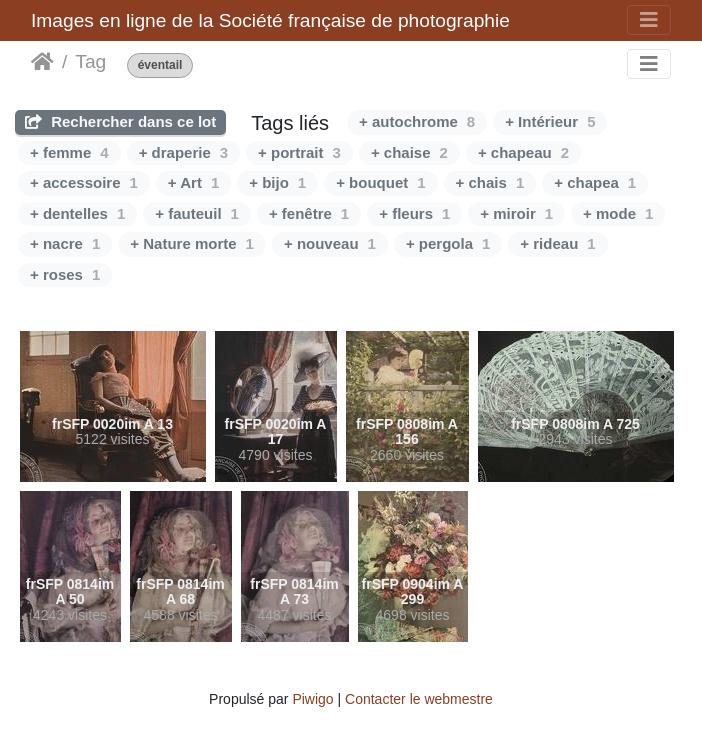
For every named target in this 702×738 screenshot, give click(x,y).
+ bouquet (380, 182)
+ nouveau (330, 243)
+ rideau (557, 243)
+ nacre (65, 243)
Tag (90, 61)
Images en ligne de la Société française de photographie (270, 20)
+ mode (618, 213)
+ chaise (409, 152)
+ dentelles (77, 213)
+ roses (65, 274)
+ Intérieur (550, 121)
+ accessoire (84, 182)
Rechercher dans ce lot (120, 121)
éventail (160, 65)
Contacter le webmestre (419, 699)
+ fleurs (414, 213)
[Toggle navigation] (649, 20)
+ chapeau (523, 152)
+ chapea (595, 182)
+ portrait (299, 152)
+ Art (193, 182)
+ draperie (183, 152)
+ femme (69, 152)
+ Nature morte (192, 243)
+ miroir (516, 213)
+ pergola (448, 243)
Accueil (42, 62)
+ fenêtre (309, 213)
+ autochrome (417, 121)
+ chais (490, 182)
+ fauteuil (197, 213)
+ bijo (277, 182)
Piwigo (312, 699)
